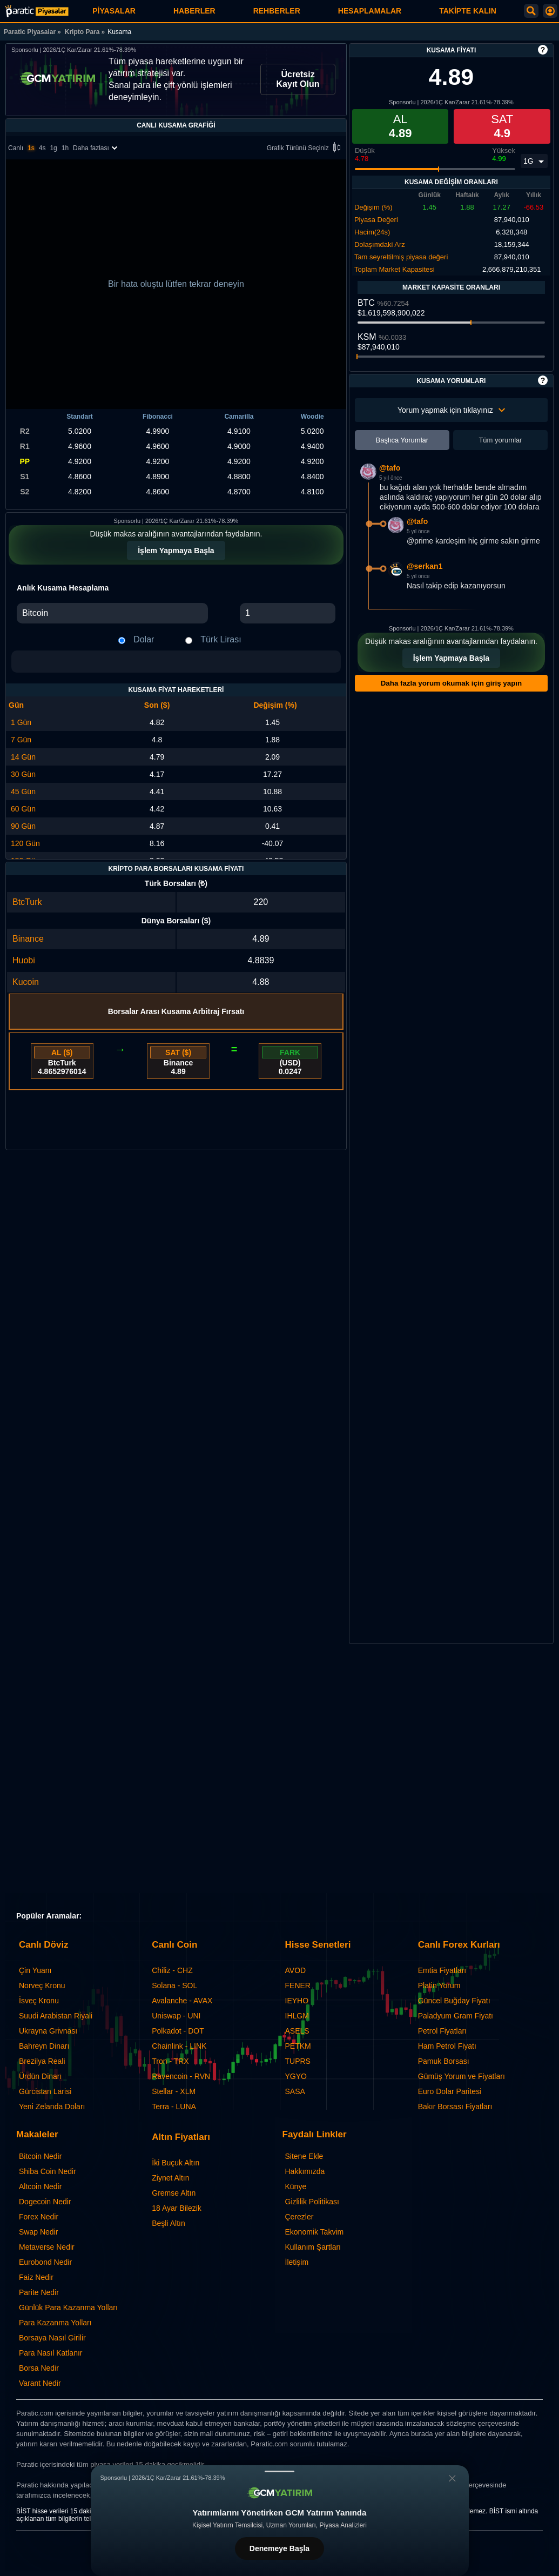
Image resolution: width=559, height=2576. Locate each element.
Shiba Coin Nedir (47, 2171)
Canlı (15, 148)
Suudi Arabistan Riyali (55, 2015)
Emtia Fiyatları (442, 1970)
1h (65, 148)
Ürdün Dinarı (40, 2076)
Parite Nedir (39, 2292)
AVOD (295, 1970)
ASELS (297, 2031)
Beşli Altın (168, 2223)
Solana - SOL (174, 1985)
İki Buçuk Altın (175, 2162)
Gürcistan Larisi (45, 2091)
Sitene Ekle (304, 2156)
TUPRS (298, 2061)
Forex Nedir (38, 2216)
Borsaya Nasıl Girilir (52, 2337)
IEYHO (297, 2000)
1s (31, 148)
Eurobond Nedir (45, 2262)
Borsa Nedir (39, 2368)
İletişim (297, 2262)
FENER (298, 1985)
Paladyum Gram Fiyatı (455, 2015)
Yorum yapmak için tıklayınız (451, 410)
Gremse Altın (174, 2193)
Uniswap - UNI (176, 2015)
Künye (296, 2186)
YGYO (296, 2076)
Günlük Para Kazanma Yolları (68, 2307)
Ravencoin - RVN (181, 2076)
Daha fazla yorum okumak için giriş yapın (451, 683)
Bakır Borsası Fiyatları (455, 2106)
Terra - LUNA (174, 2106)
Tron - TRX (170, 2061)
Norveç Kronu (42, 1985)
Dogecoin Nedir (45, 2201)
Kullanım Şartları (313, 2247)
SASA (295, 2091)
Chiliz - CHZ (172, 1970)
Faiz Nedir (36, 2277)
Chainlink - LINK (179, 2046)
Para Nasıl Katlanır (51, 2353)
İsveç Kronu (39, 2000)
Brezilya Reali (42, 2061)
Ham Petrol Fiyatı (447, 2046)
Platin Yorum (439, 1985)
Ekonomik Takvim (314, 2232)
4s (42, 148)
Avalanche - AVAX (182, 2000)
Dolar (143, 639)
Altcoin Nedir (40, 2186)
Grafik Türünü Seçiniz (305, 148)
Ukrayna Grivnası (48, 2031)
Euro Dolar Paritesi (450, 2091)
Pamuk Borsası (443, 2061)
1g (53, 148)
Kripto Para (82, 32)
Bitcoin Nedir (40, 2156)
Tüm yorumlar (500, 440)
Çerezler (299, 2216)
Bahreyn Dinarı (44, 2046)
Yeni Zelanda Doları (52, 2106)
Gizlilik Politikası (312, 2201)
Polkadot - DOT (178, 2031)
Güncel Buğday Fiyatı (454, 2000)
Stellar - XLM (174, 2091)
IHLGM (297, 2015)
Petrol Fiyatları (442, 2031)
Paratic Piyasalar (30, 32)
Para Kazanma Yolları (55, 2322)
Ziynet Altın (170, 2178)
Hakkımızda (305, 2171)
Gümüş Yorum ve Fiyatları (461, 2076)
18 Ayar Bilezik (176, 2208)
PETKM (298, 2046)
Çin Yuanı (35, 1970)
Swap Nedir (38, 2232)
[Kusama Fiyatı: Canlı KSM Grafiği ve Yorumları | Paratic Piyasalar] (36, 11)
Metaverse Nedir (47, 2247)
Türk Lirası (220, 639)
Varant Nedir (40, 2383)
